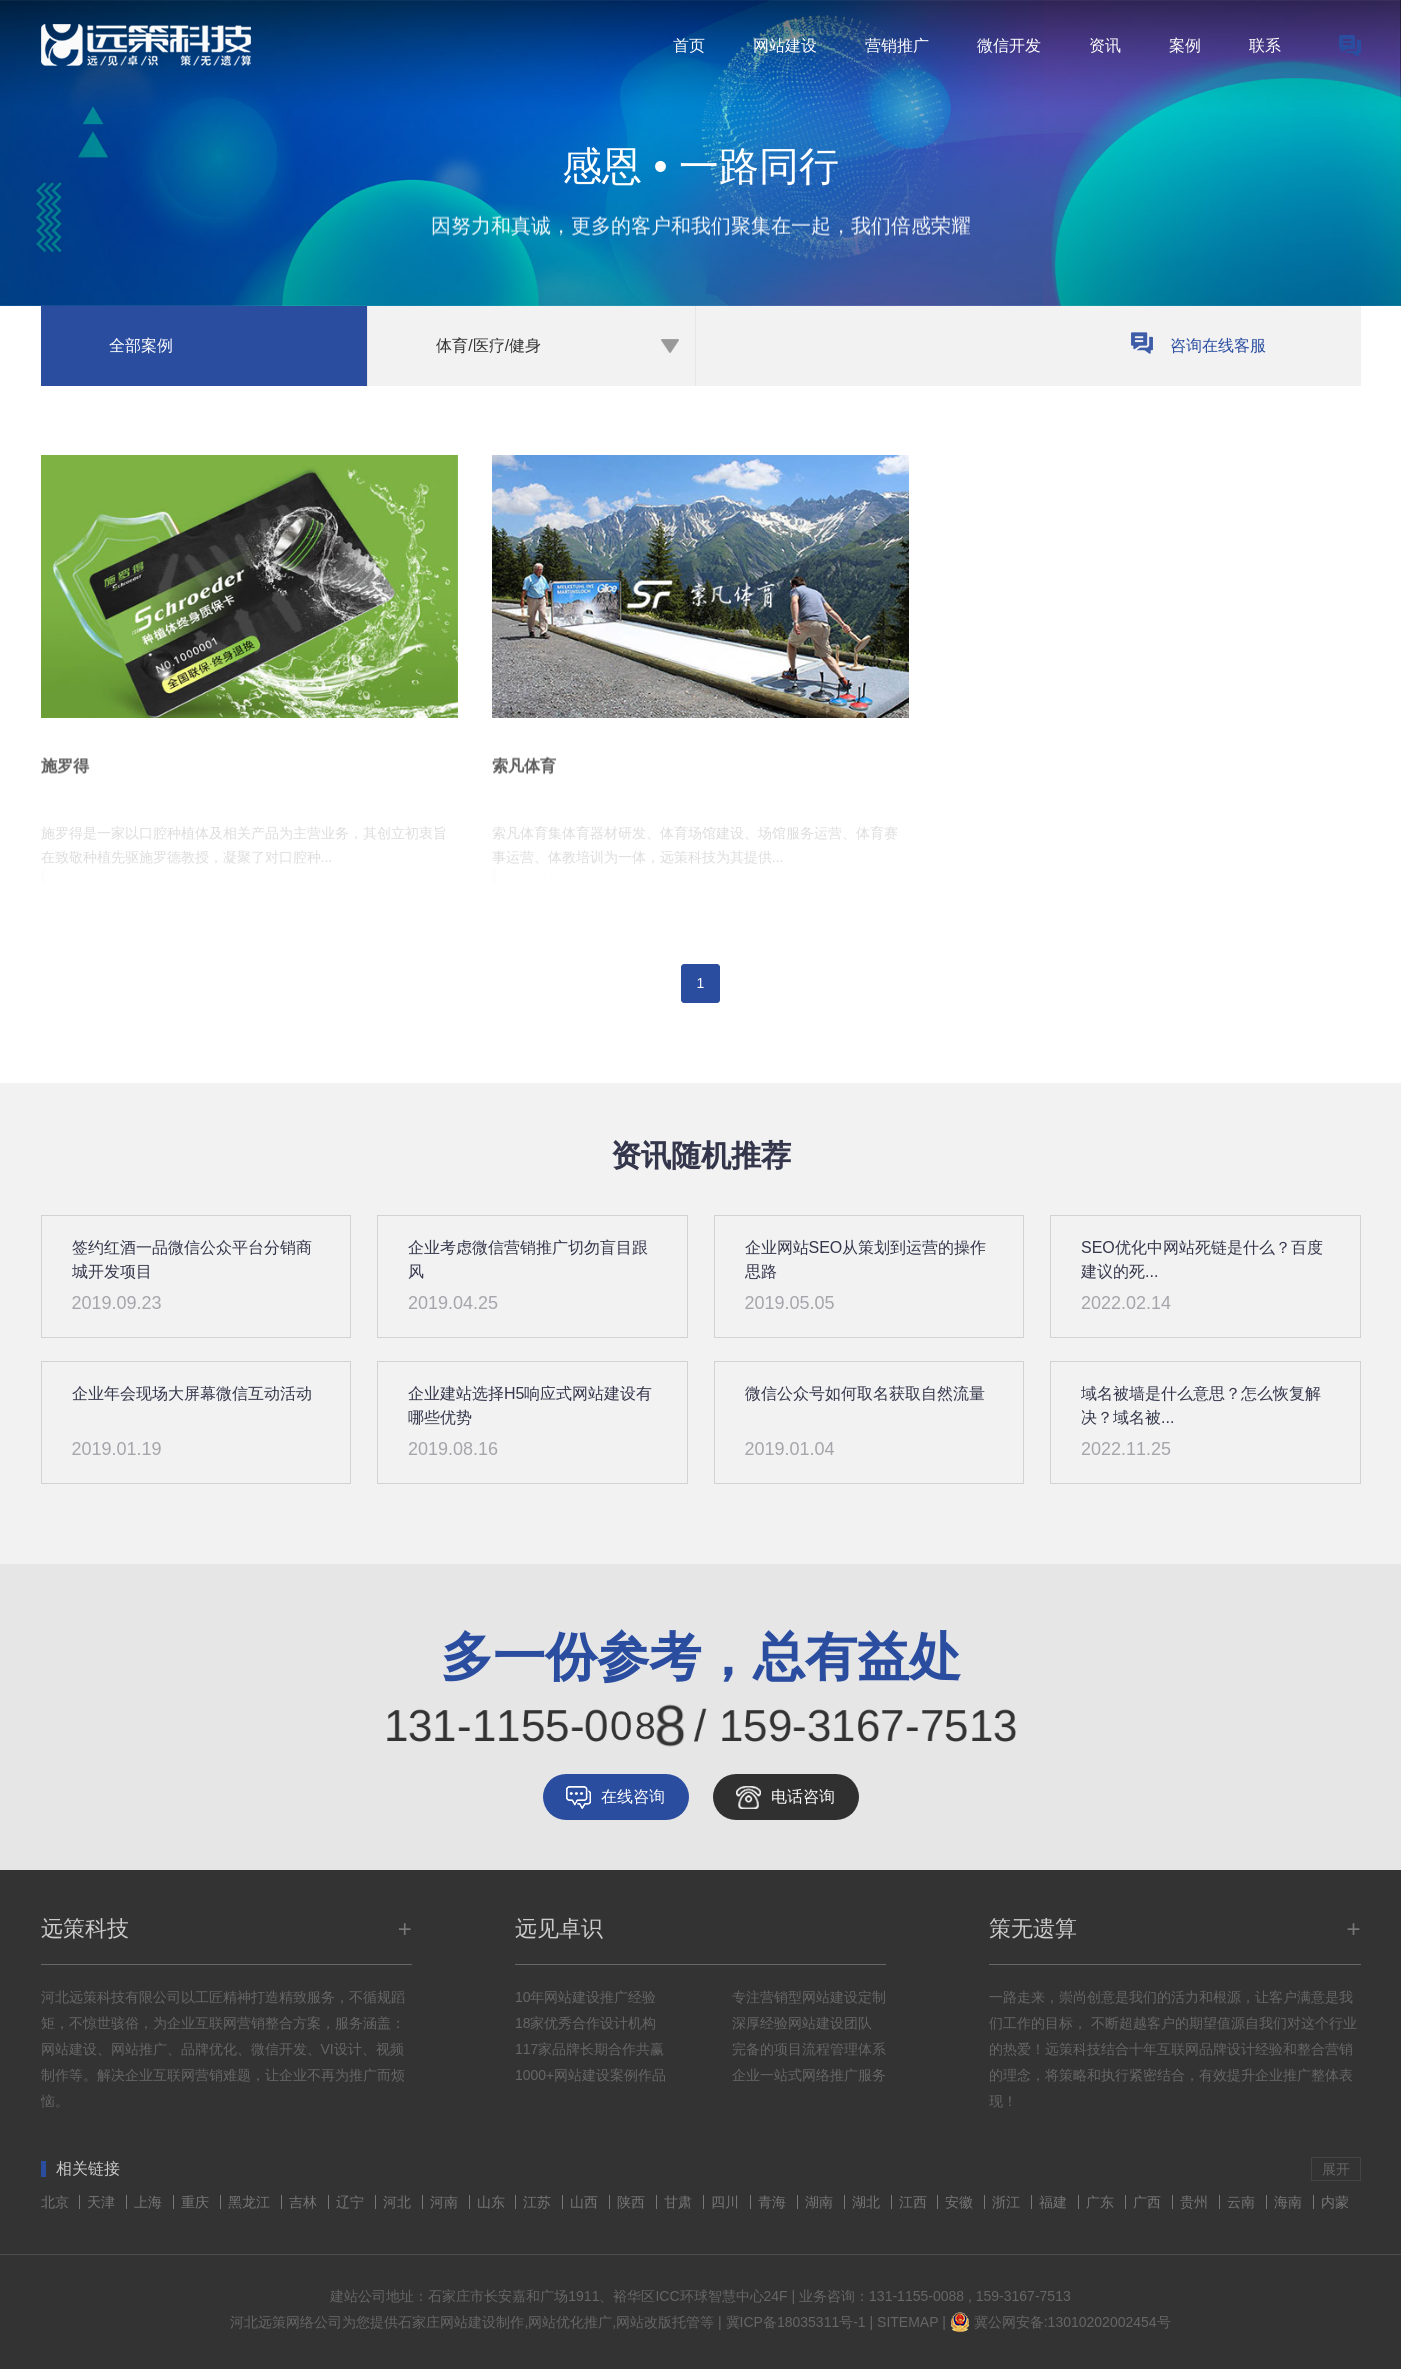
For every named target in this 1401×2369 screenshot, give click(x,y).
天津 (103, 2202)
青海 (774, 2202)
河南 (446, 2202)
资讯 (1105, 45)
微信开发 (1009, 45)
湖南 (821, 2202)
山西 (586, 2202)
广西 (1149, 2202)
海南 (1290, 2202)
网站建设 (785, 45)
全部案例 (141, 345)
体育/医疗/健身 (488, 345)
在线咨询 (633, 1796)
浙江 (1008, 2202)
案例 (1185, 45)
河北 (399, 2202)
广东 (1102, 2202)
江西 (915, 2202)
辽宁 (352, 2202)
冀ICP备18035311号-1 (796, 2322)
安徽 (961, 2202)
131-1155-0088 (916, 2296)
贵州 (1196, 2202)
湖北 (868, 2202)
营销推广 (897, 45)
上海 (150, 2202)
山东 (493, 2202)
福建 (1055, 2202)
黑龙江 (251, 2202)
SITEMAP (907, 2322)
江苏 (539, 2202)
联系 (1265, 45)
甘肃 (680, 2202)
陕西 (633, 2202)
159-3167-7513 (1023, 2296)
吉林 (305, 2202)
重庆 (197, 2202)
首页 (689, 45)
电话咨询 (803, 1796)
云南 (1243, 2202)
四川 (727, 2202)
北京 (57, 2202)
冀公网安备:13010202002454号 (1072, 2322)
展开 (1336, 2169)
